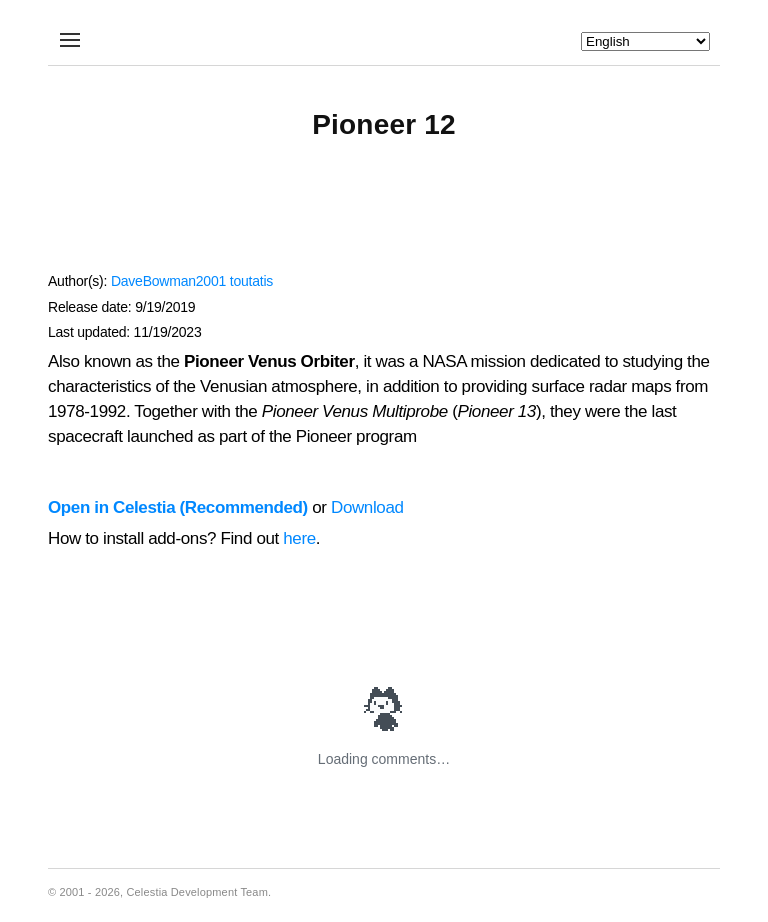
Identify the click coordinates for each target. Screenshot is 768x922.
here (299, 538)
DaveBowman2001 (168, 281)
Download (367, 507)
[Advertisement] (384, 216)
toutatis (251, 281)
